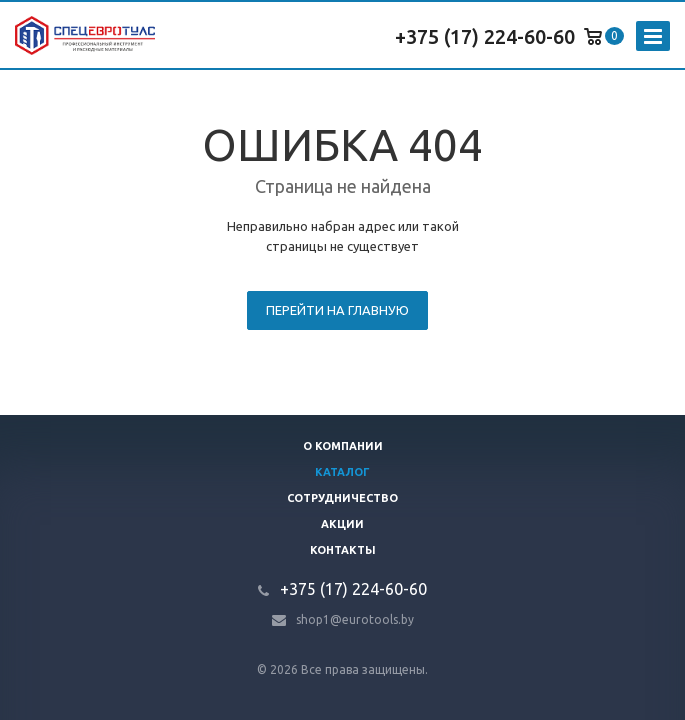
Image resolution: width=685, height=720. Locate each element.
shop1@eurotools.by (355, 619)
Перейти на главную (337, 310)
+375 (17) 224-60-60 (485, 36)
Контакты (343, 550)
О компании (343, 446)
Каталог (342, 472)
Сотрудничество (342, 498)
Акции (342, 524)
